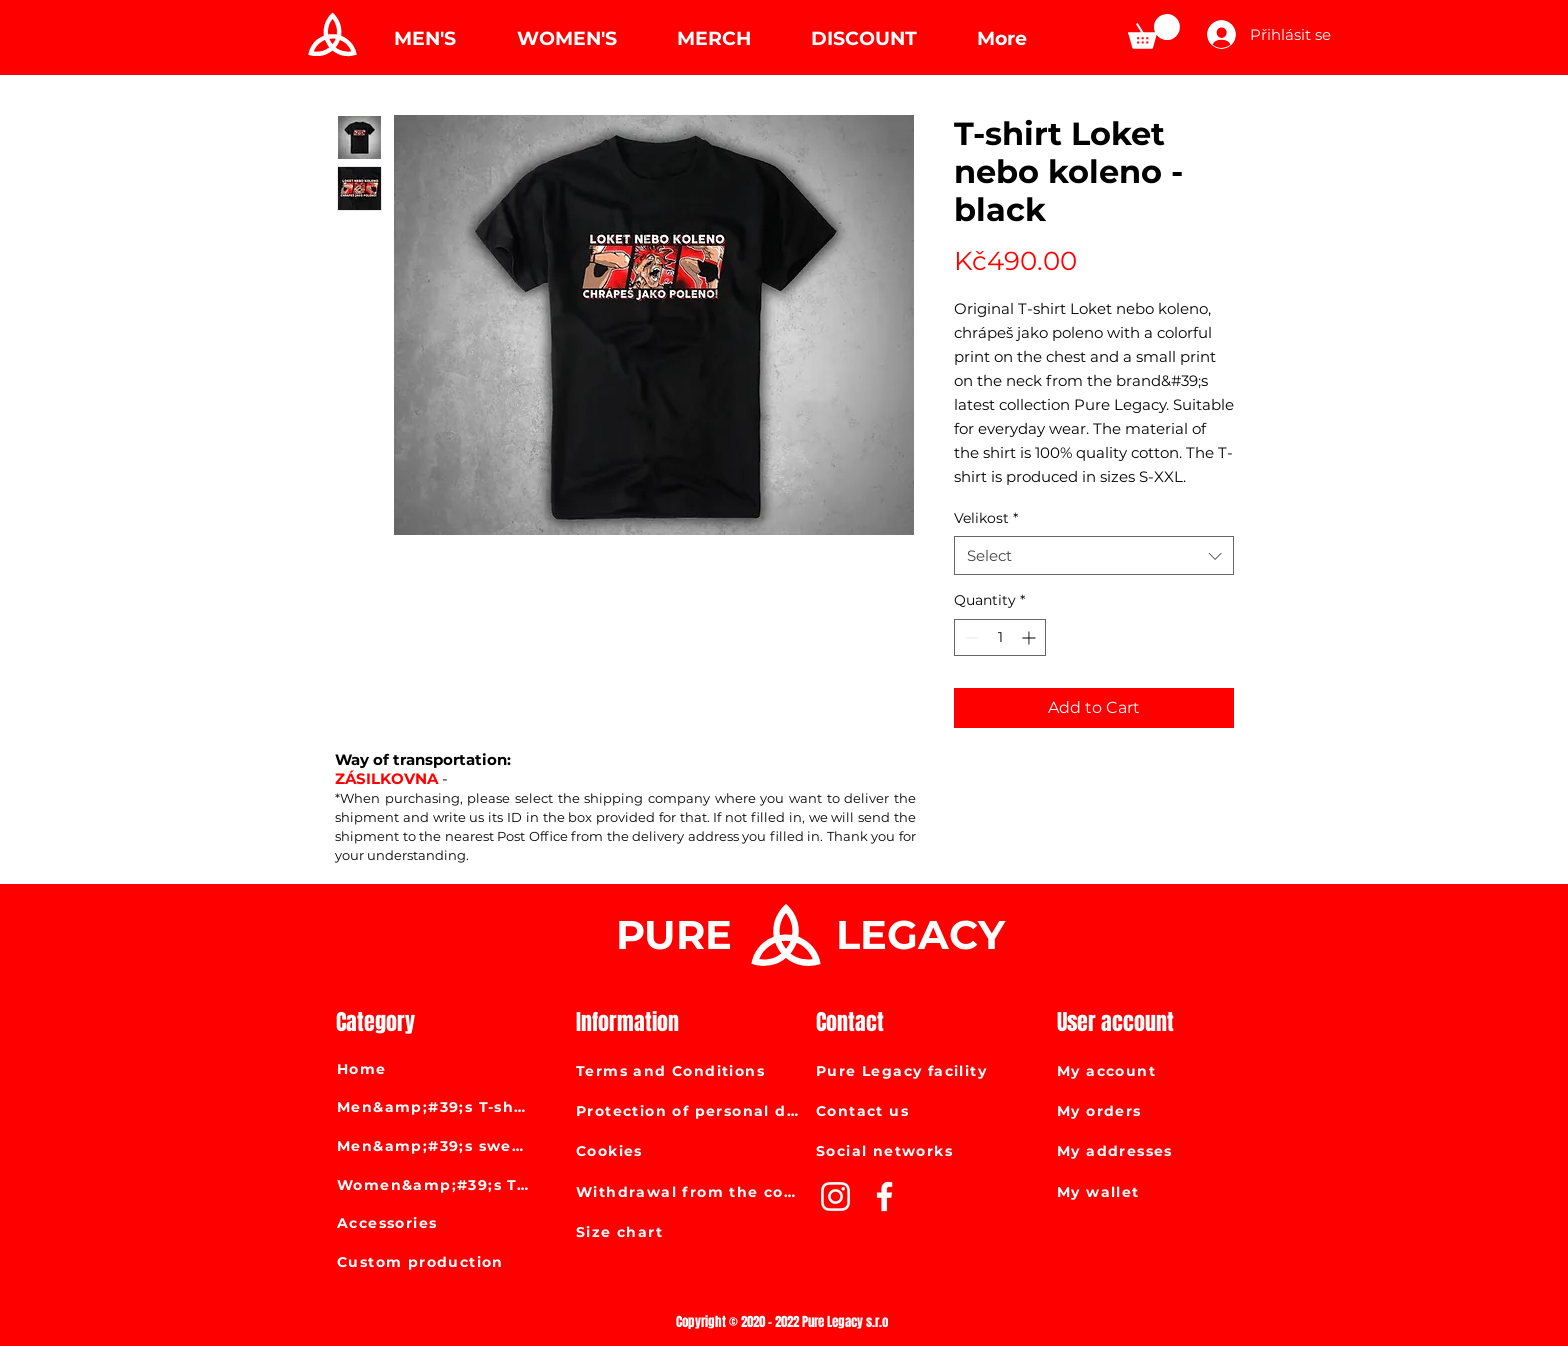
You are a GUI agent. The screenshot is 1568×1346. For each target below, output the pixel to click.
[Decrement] (969, 637)
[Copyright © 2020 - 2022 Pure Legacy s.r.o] (783, 1322)
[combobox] (1094, 555)
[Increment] (1030, 637)
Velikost (986, 518)
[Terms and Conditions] (689, 1071)
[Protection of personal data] (689, 1111)
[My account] (1162, 1071)
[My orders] (1162, 1111)
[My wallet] (1162, 1192)
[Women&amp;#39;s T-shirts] (434, 1185)
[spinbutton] (1000, 637)
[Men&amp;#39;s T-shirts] (434, 1107)
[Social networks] (929, 1151)
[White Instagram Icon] (835, 1196)
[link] (1154, 31)
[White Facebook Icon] (884, 1196)
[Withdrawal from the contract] (689, 1192)
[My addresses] (1162, 1151)
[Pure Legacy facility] (929, 1071)
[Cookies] (689, 1151)
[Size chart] (689, 1232)
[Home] (434, 1069)
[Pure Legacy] (330, 34)
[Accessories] (434, 1223)
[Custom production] (434, 1262)
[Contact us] (929, 1111)
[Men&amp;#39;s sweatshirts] (434, 1146)
